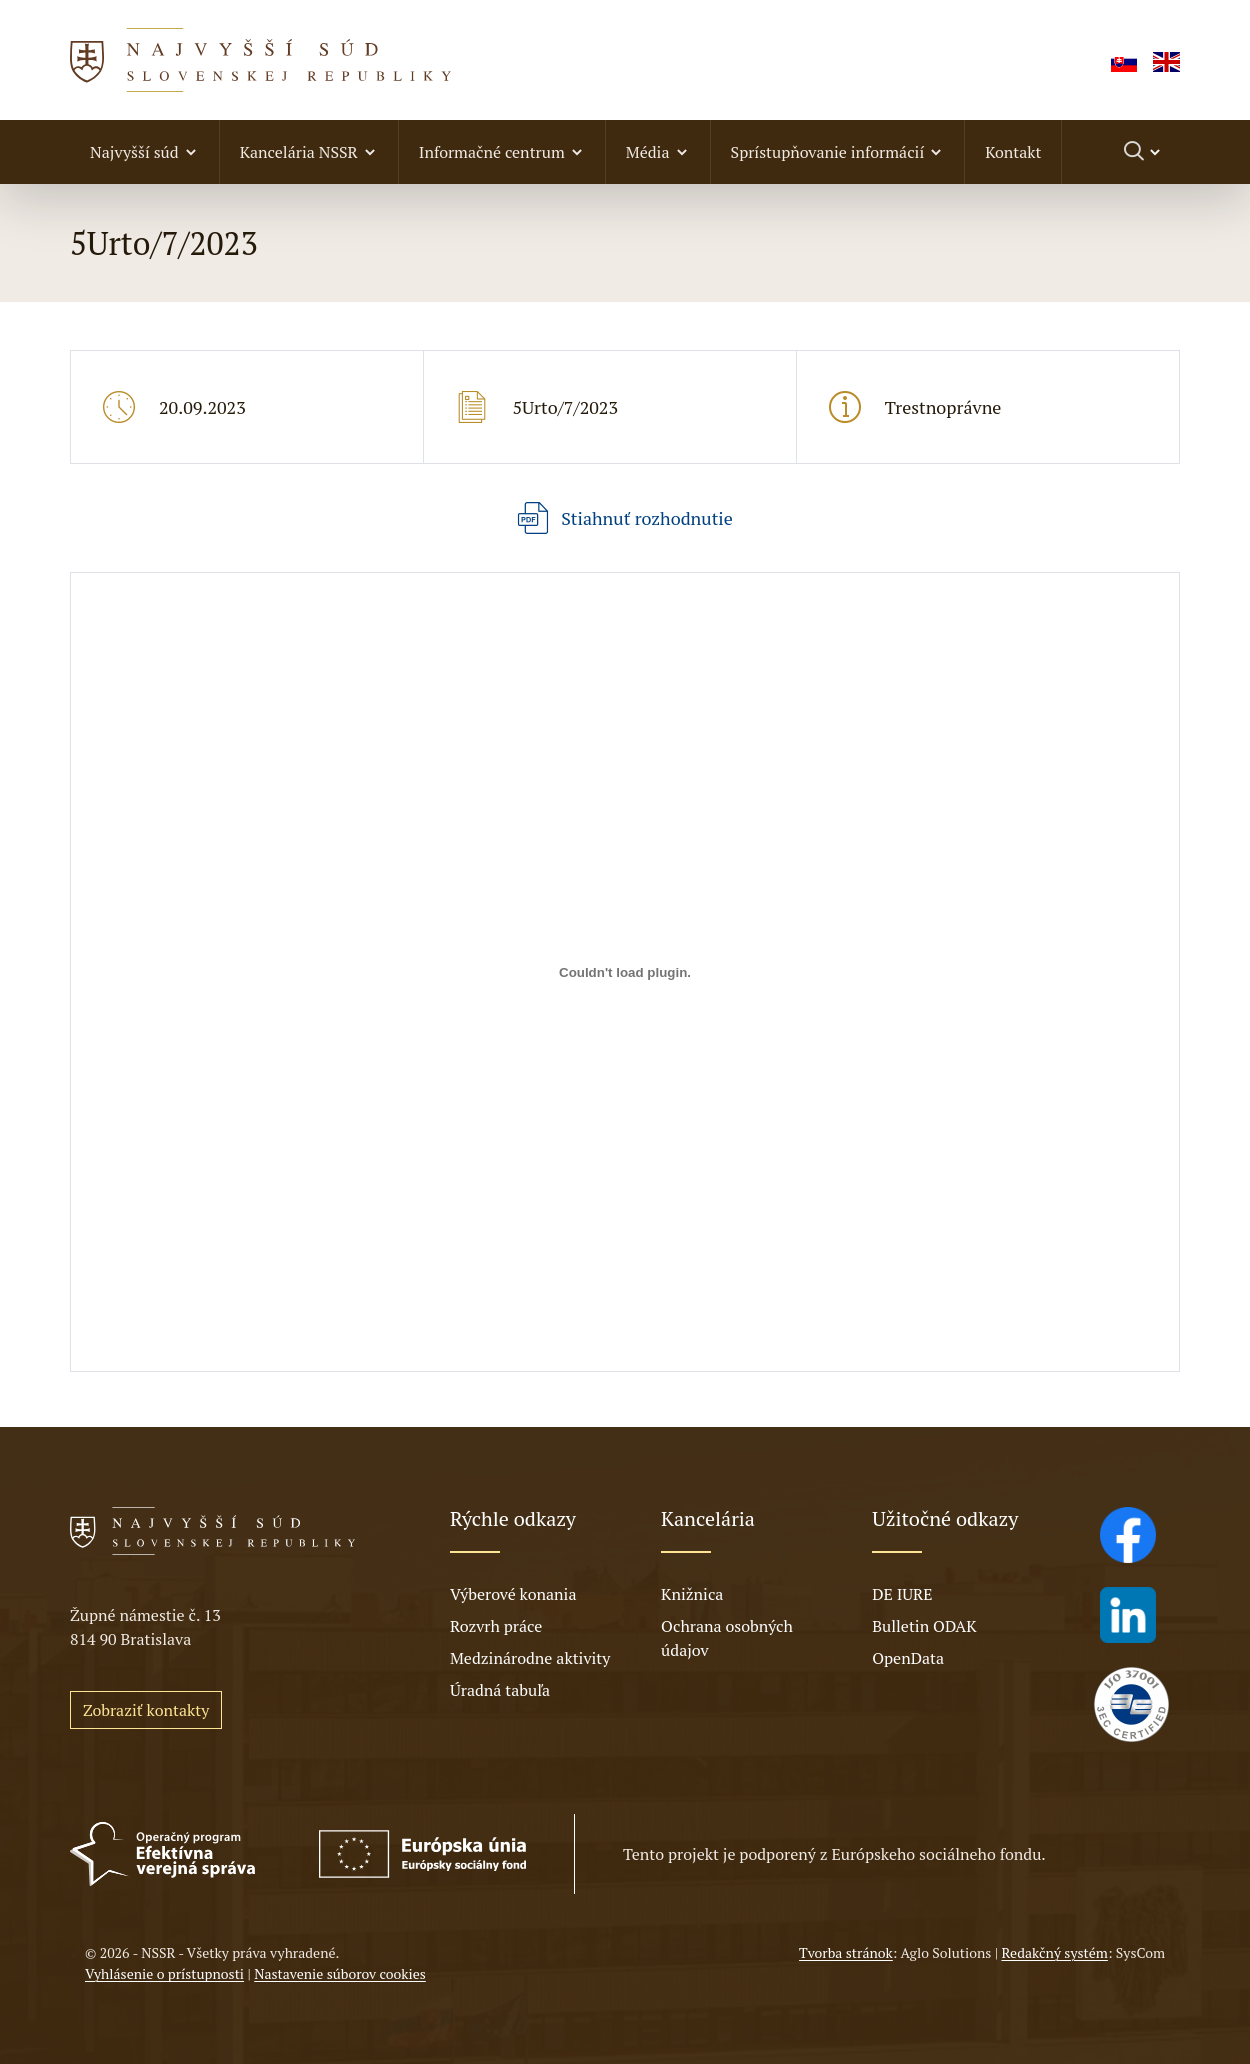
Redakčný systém (1054, 1952)
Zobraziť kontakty (146, 1710)
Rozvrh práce (496, 1626)
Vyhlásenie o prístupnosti (164, 1973)
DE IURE (902, 1594)
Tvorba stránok (846, 1952)
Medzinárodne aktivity (530, 1658)
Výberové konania (513, 1594)
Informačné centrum (492, 152)
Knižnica (692, 1594)
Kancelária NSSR (299, 152)
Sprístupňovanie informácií (828, 152)
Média (648, 152)
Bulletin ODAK (924, 1626)
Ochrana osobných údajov (727, 1638)
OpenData (908, 1658)
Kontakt (1013, 152)
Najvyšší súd (134, 152)
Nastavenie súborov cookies (340, 1973)
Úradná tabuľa (500, 1690)
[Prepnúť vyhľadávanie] (1143, 152)
